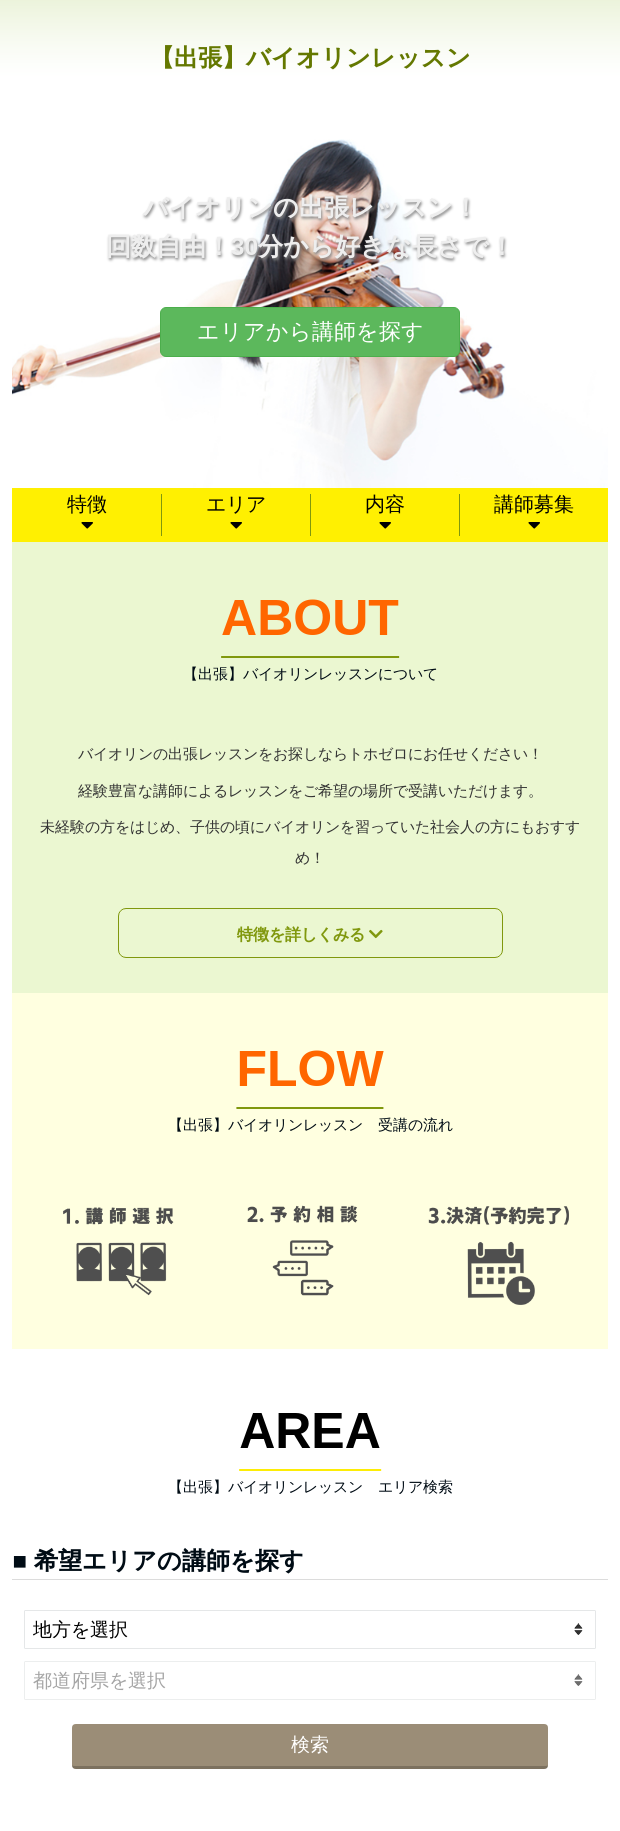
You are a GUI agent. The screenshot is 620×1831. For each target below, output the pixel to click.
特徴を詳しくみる (301, 934)
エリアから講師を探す (310, 331)
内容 (385, 504)
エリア (236, 504)
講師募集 (534, 504)
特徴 (87, 504)
